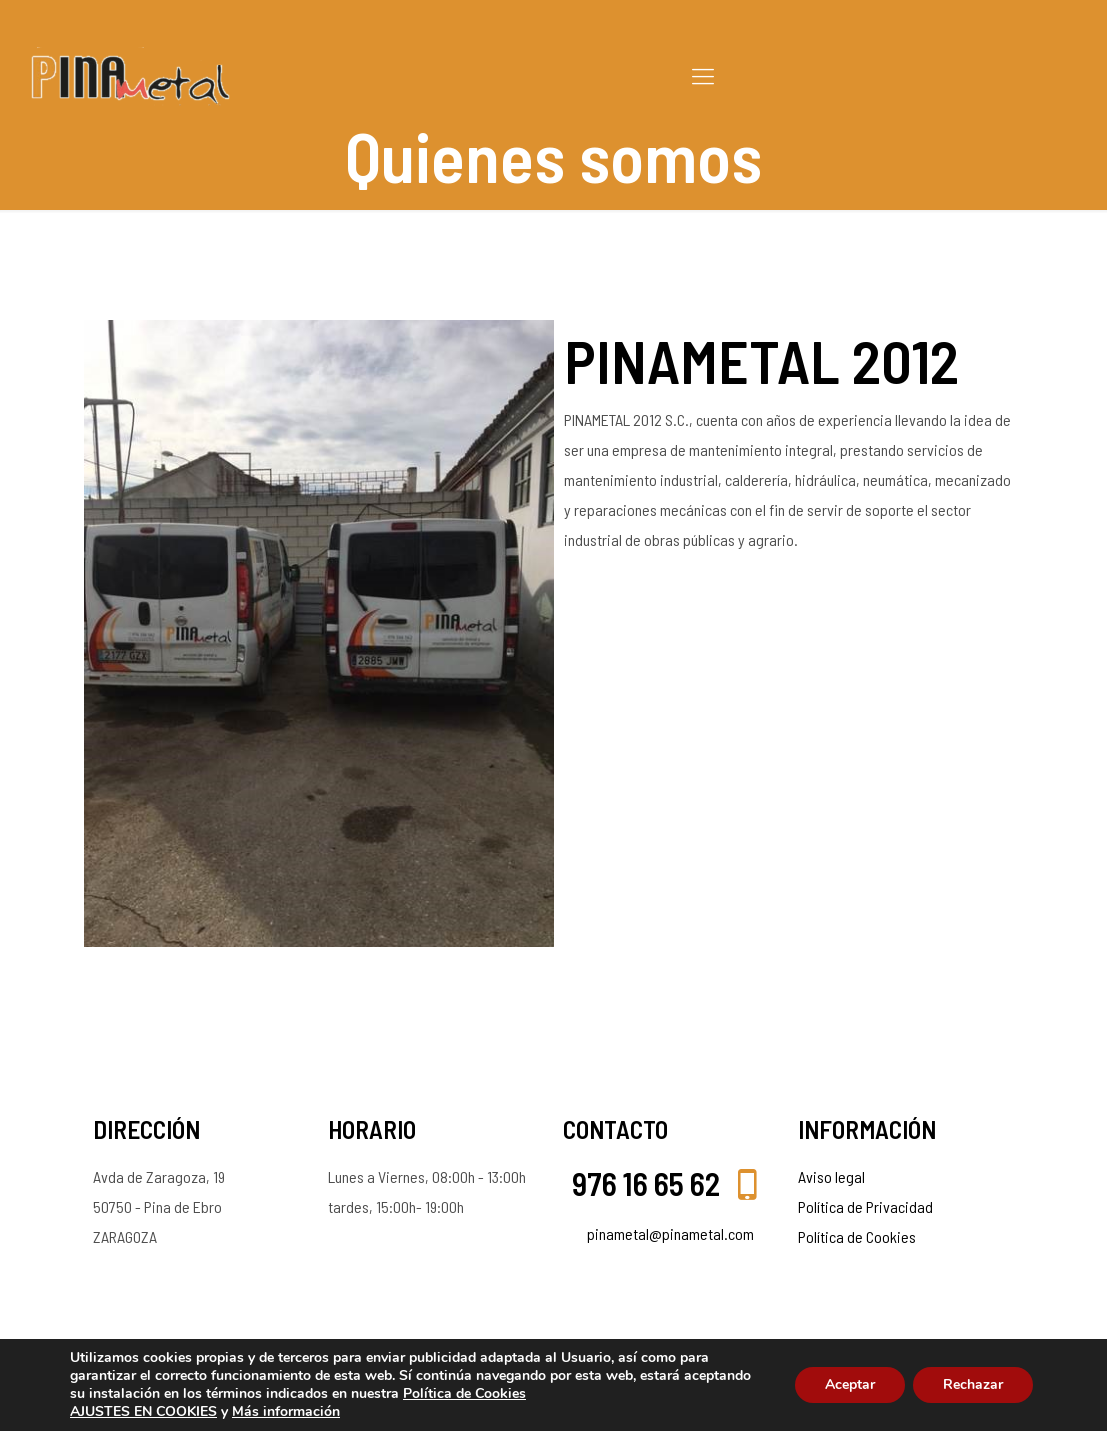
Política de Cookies (857, 1236)
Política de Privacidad (865, 1206)
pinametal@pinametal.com (670, 1233)
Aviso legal (831, 1176)
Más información (286, 1411)
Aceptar (850, 1384)
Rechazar (973, 1384)
